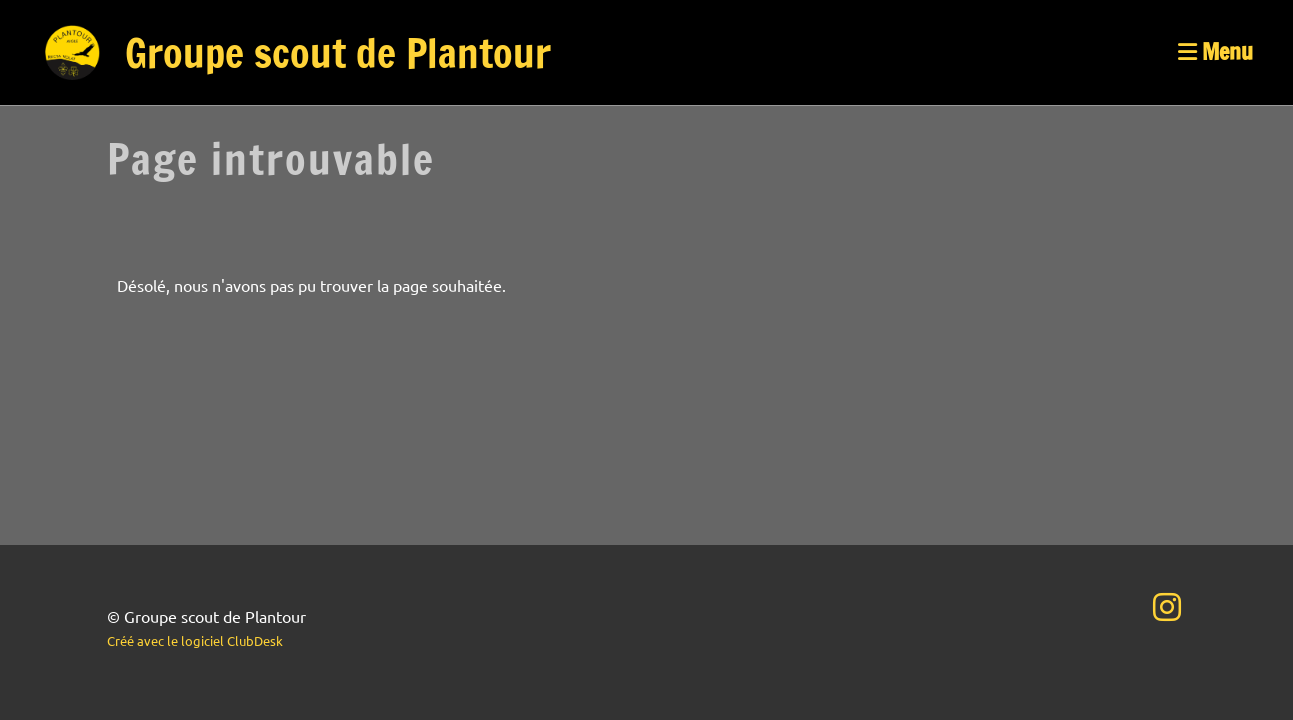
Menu (1215, 52)
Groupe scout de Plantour (338, 53)
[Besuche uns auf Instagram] (1167, 606)
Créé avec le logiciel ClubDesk (195, 640)
